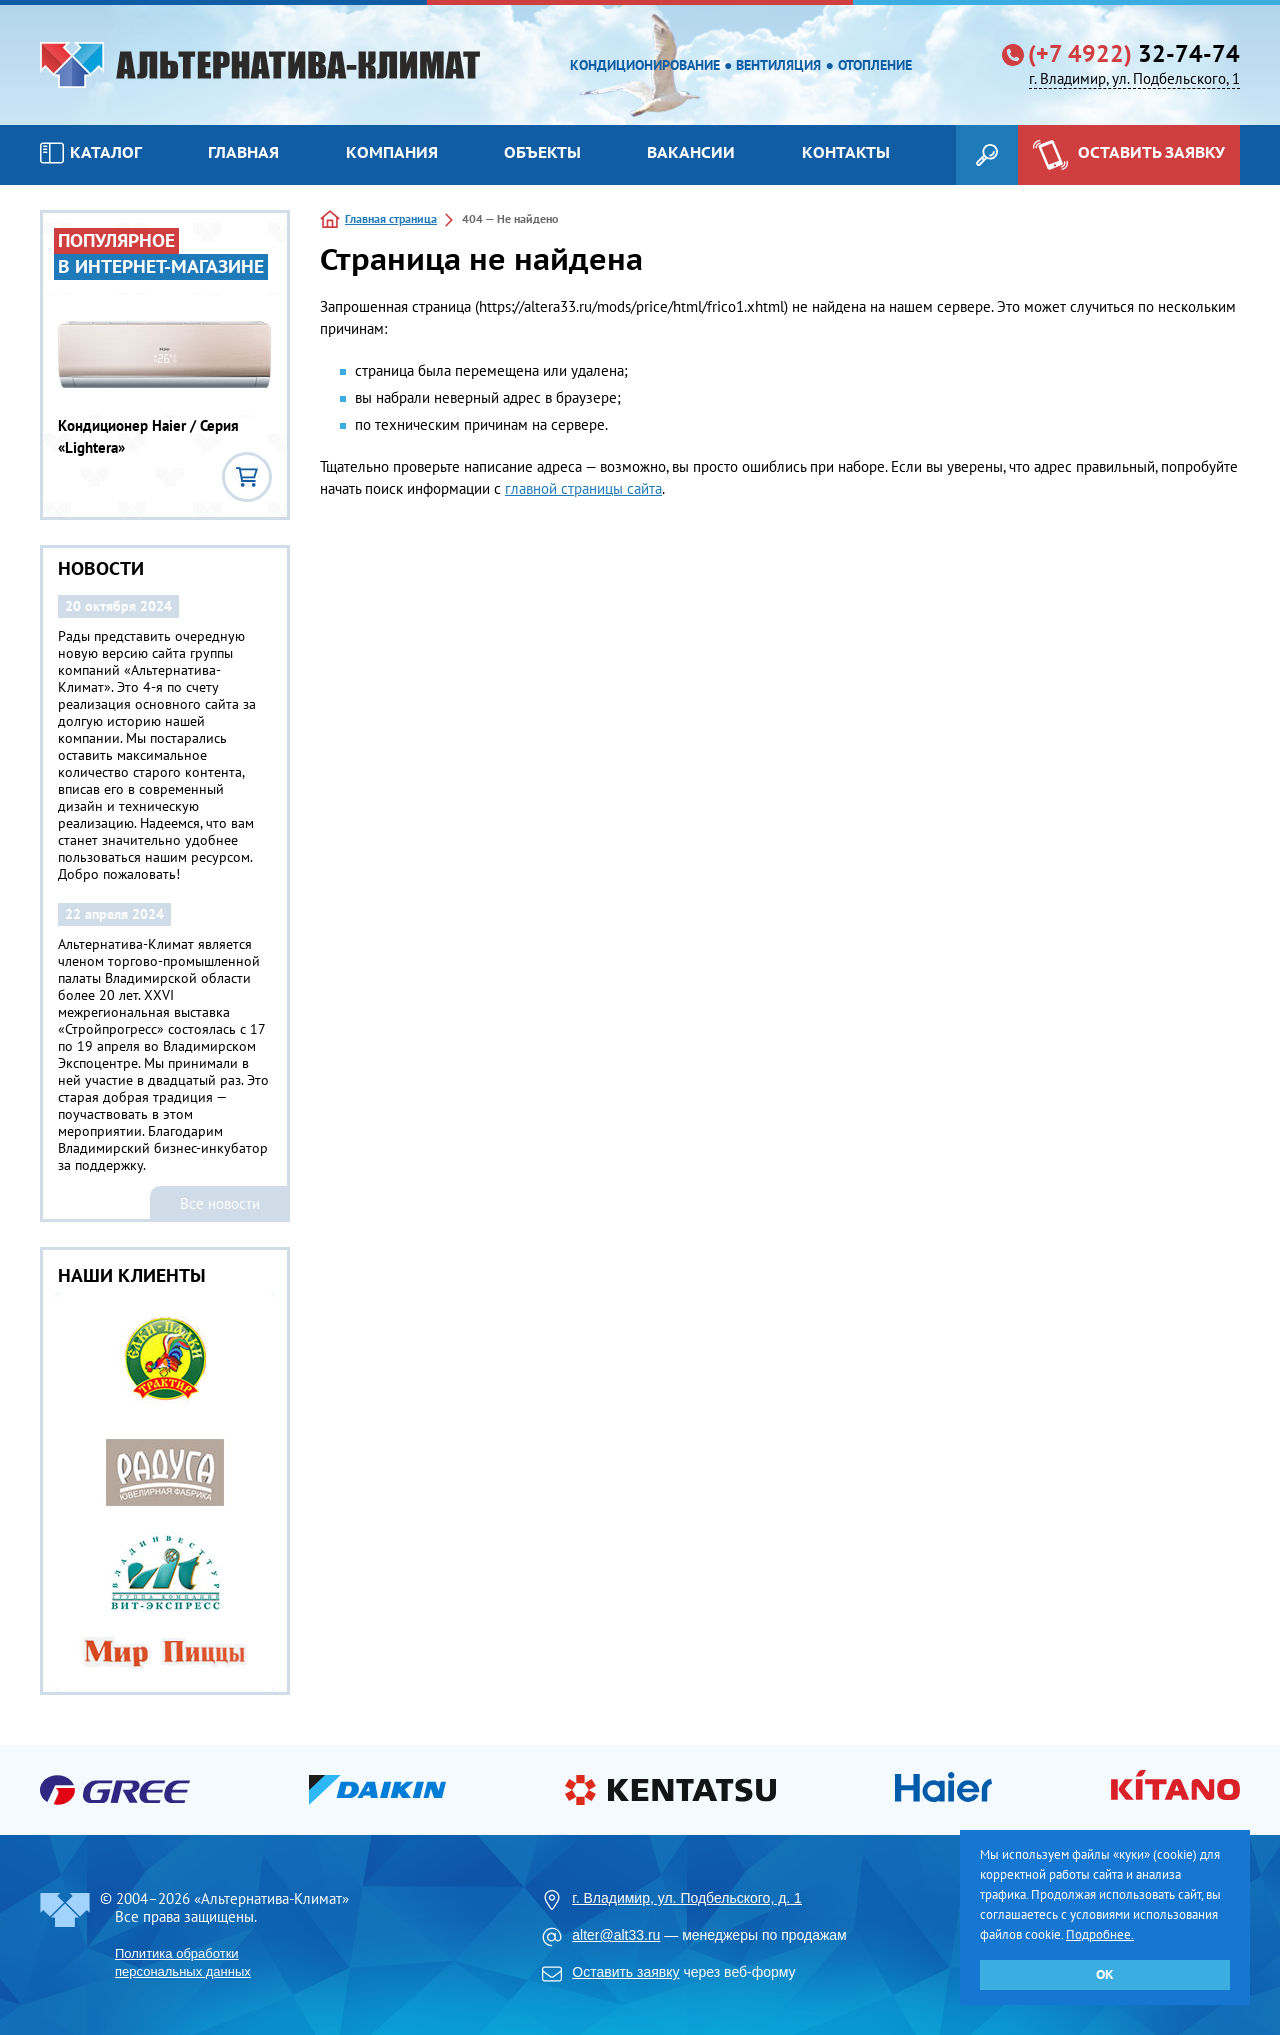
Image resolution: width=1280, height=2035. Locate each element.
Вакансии (691, 152)
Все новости (220, 1203)
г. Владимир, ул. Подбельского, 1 (1134, 78)
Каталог (91, 153)
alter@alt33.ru (616, 1935)
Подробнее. (1100, 1934)
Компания (392, 152)
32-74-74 (1134, 54)
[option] (165, 1492)
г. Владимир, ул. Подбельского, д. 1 (687, 1898)
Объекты (542, 152)
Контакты (846, 152)
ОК (1105, 1974)
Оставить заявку (625, 1972)
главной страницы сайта (583, 488)
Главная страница (391, 218)
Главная (243, 152)
